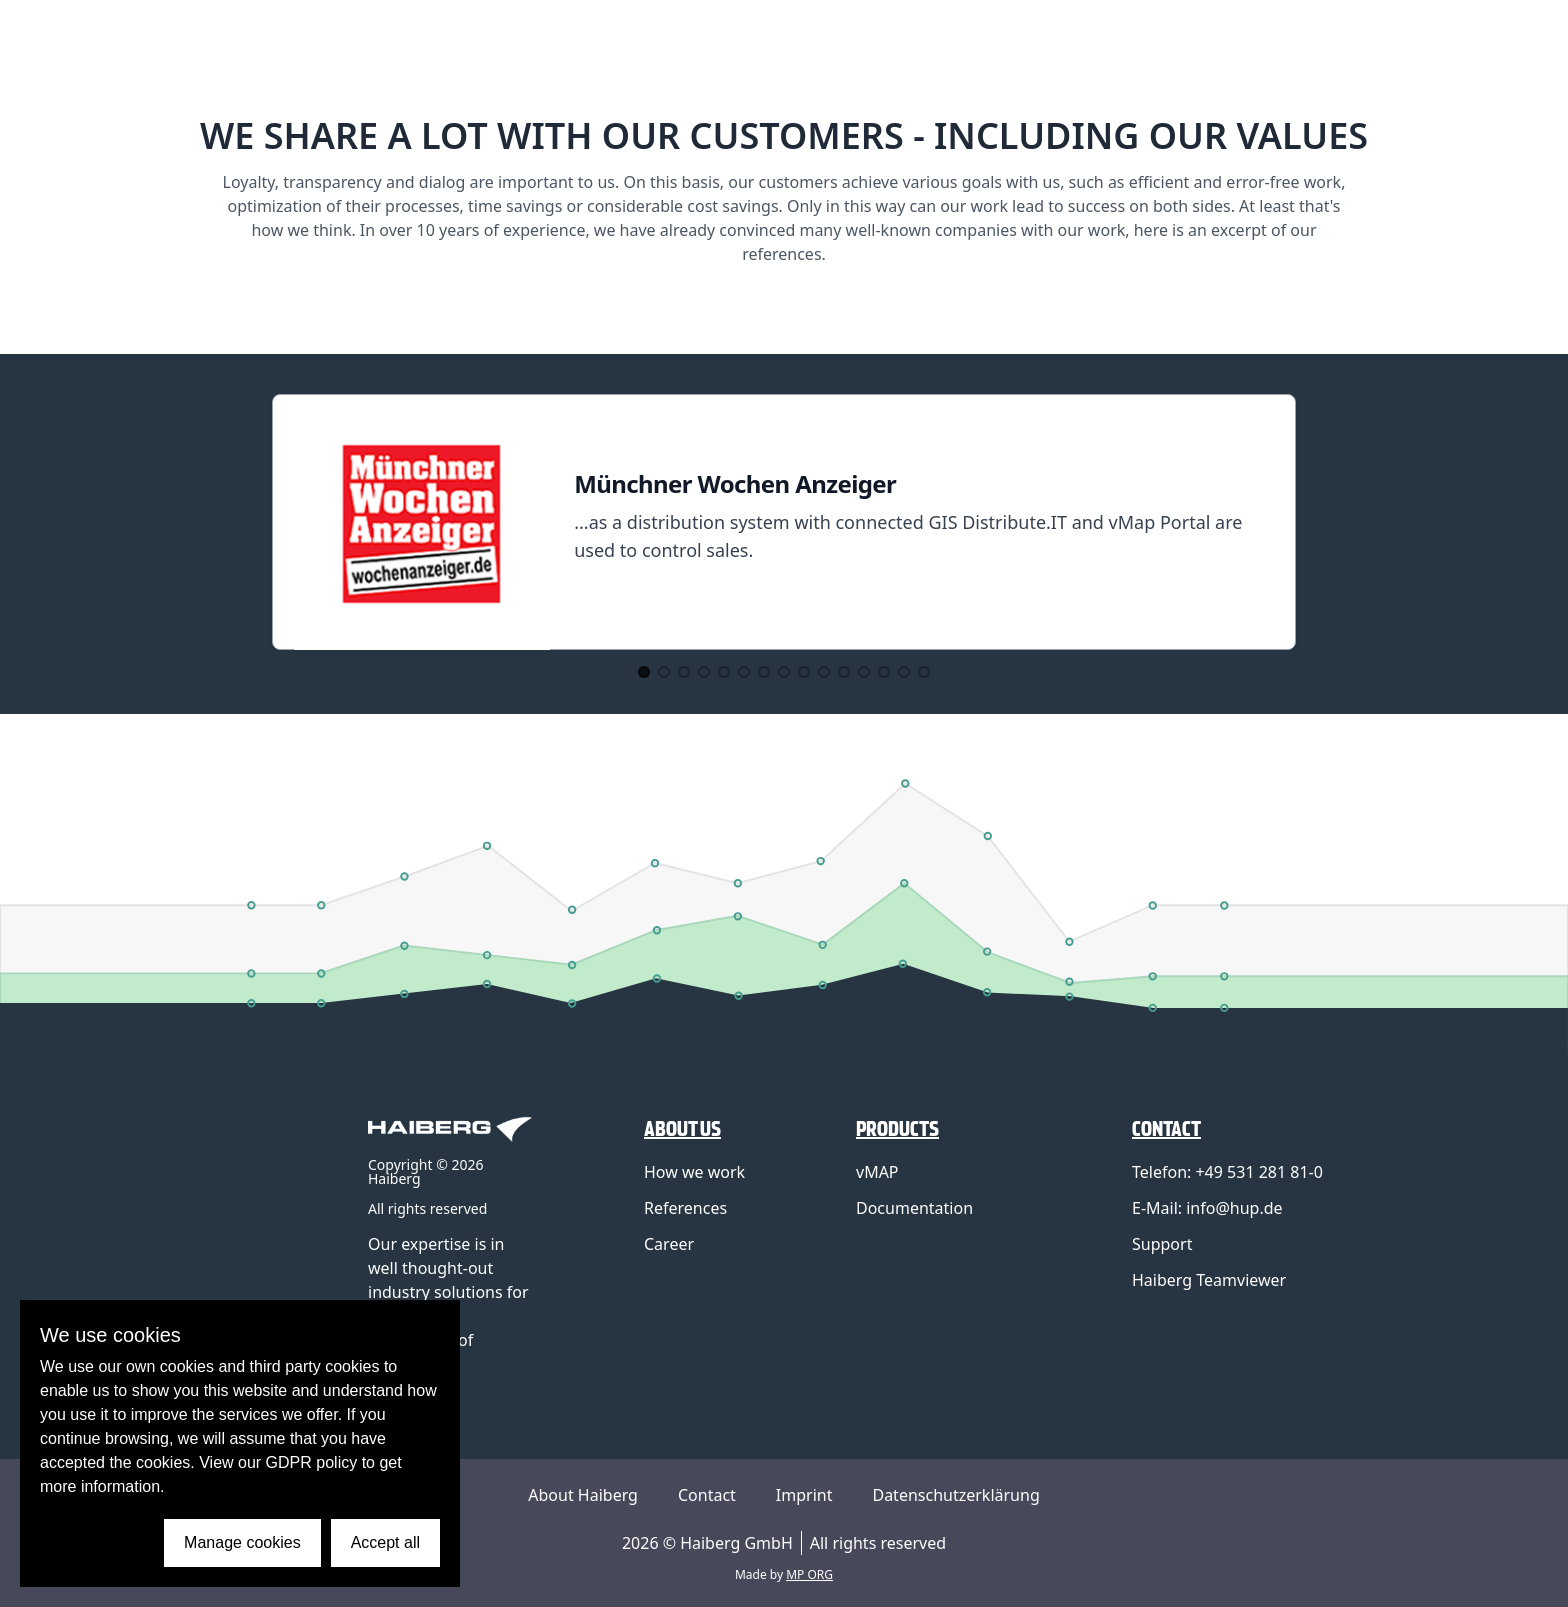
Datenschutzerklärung (955, 1495)
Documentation (914, 1208)
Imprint (804, 1495)
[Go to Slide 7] (764, 672)
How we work (694, 1172)
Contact (707, 1495)
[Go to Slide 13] (884, 672)
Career (669, 1244)
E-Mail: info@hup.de (1207, 1208)
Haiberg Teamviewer (1209, 1280)
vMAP (877, 1172)
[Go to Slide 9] (804, 672)
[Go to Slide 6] (744, 672)
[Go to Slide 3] (684, 672)
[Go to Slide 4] (704, 672)
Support (1162, 1244)
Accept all (385, 1542)
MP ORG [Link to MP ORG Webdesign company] (809, 1574)
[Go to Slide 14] (904, 672)
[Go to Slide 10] (824, 672)
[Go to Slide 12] (864, 672)
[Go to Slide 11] (844, 672)
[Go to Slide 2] (664, 672)
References (685, 1208)
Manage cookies (242, 1542)
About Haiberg (583, 1495)
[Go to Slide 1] (644, 672)
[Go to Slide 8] (784, 672)
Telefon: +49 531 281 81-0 (1227, 1172)
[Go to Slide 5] (724, 672)
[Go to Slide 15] (924, 672)
